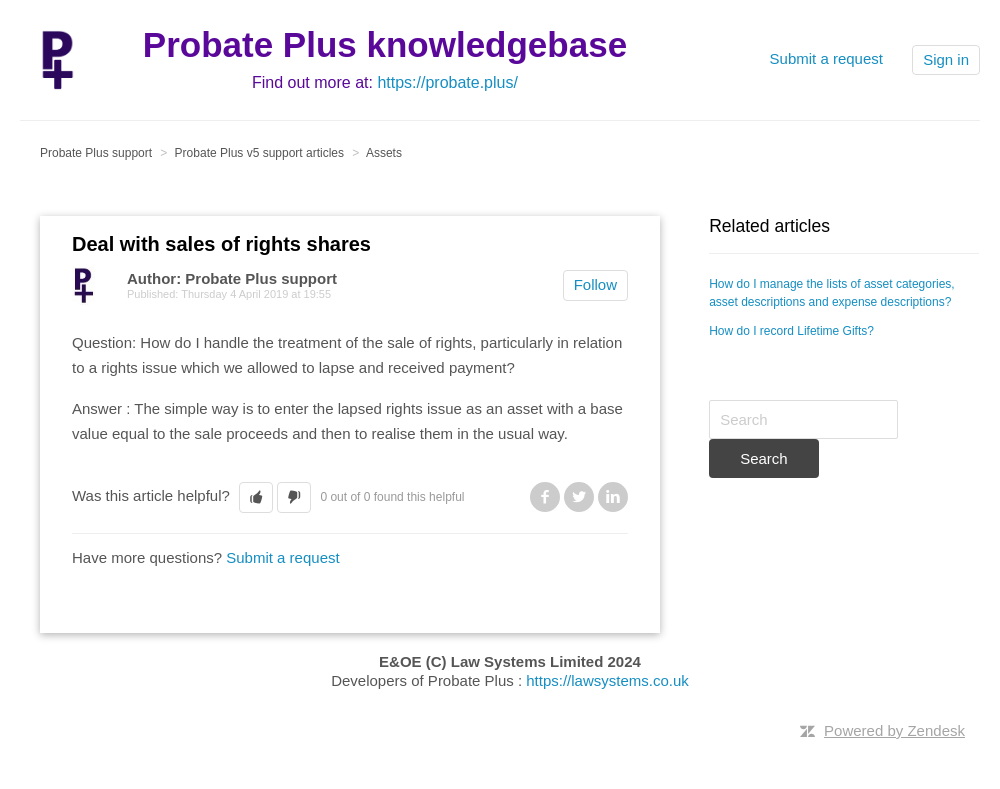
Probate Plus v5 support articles (259, 153)
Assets (384, 153)
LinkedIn (613, 497)
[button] (256, 497)
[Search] (803, 419)
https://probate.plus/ (447, 82)
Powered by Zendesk (894, 730)
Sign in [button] (946, 59)
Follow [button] (595, 284)
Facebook (545, 497)
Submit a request (826, 58)
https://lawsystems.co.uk (607, 680)
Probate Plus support (96, 153)
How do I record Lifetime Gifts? (791, 331)
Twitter (579, 497)
